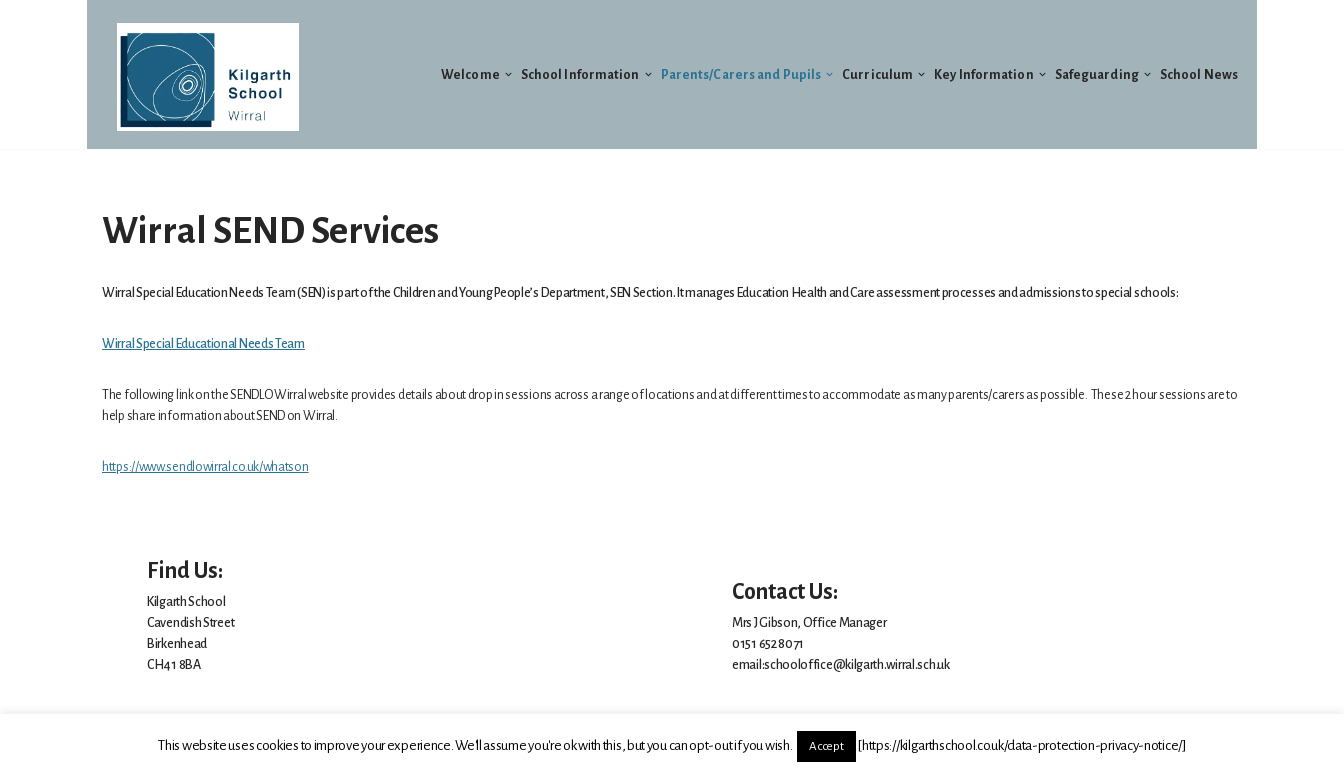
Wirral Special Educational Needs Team (203, 344)
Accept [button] (826, 746)
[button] (508, 74)
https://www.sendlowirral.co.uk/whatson (205, 467)
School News (1199, 75)
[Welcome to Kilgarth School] (208, 77)
